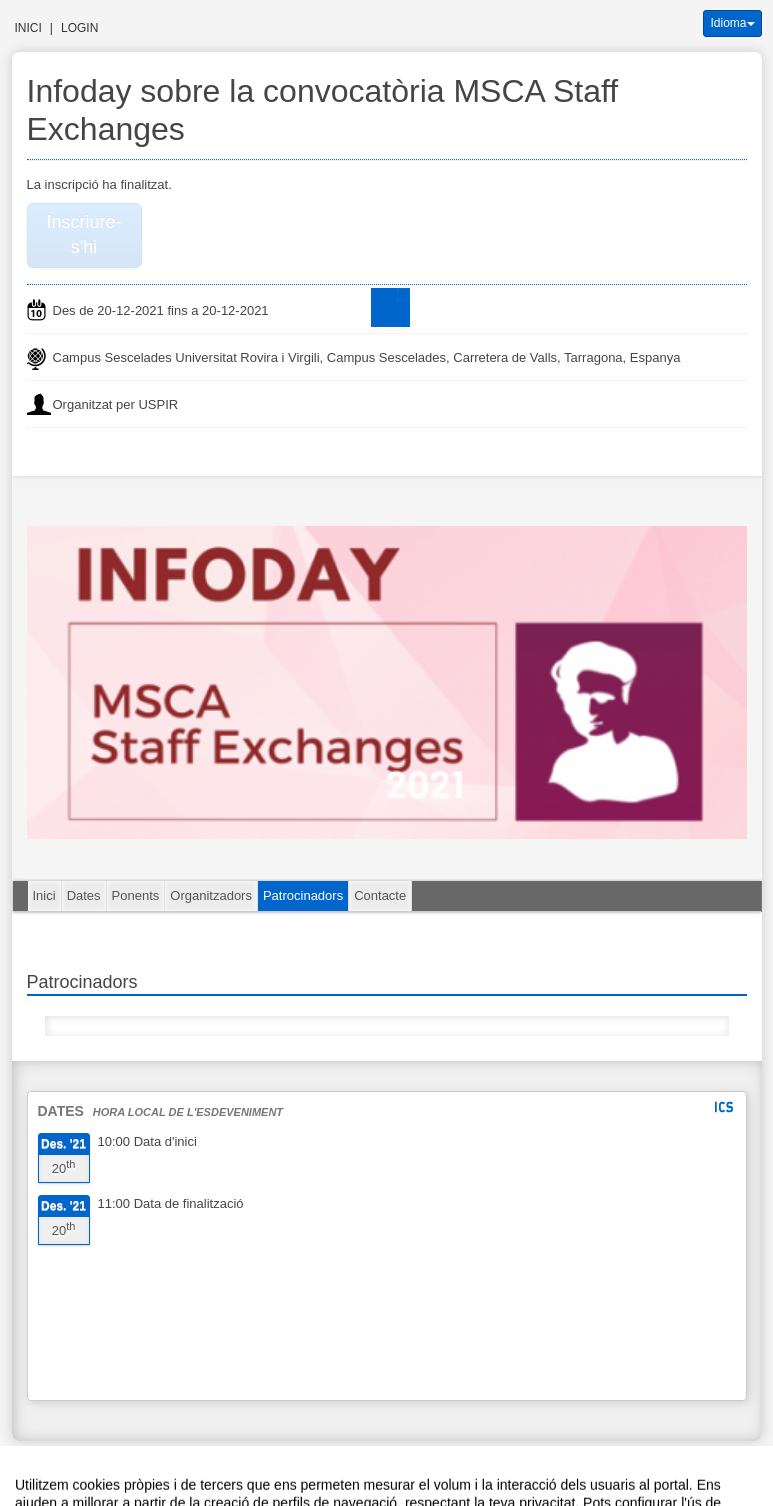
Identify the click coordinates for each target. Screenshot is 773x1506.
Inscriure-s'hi (83, 235)
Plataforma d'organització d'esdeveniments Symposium (395, 1469)
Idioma (732, 23)
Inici (28, 28)
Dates (84, 895)
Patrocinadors (303, 895)
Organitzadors (211, 895)
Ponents (136, 895)
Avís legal (170, 1469)
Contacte (380, 895)
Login (79, 28)
